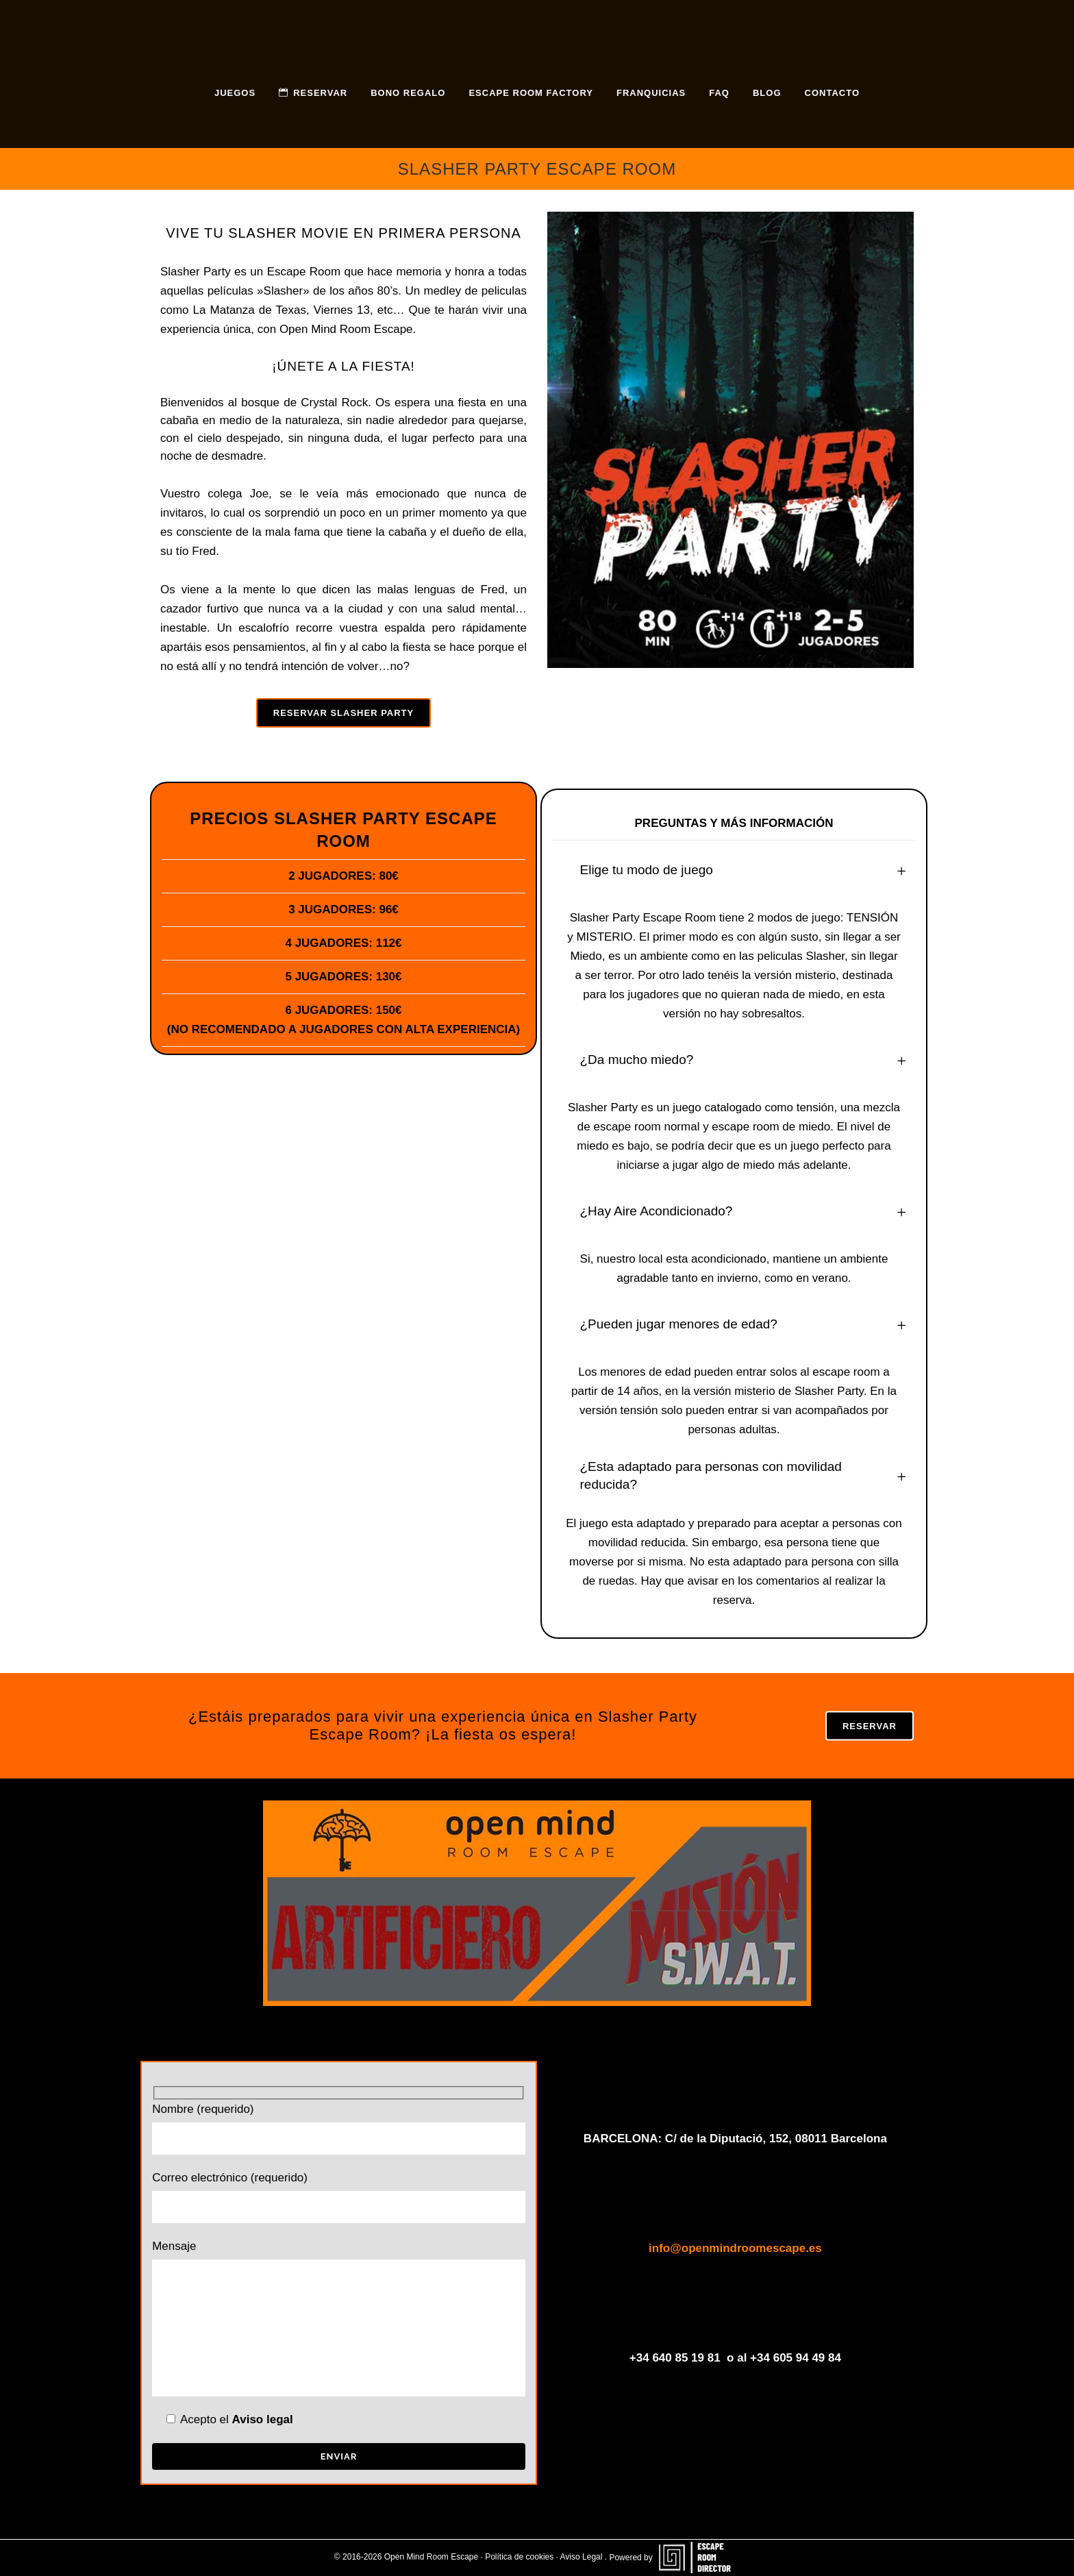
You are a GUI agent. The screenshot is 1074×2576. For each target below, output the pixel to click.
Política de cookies (519, 2557)
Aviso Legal (581, 2557)
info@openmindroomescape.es (735, 2248)
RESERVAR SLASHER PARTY (343, 713)
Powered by (674, 2557)
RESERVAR (869, 1726)
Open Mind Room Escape (346, 329)
